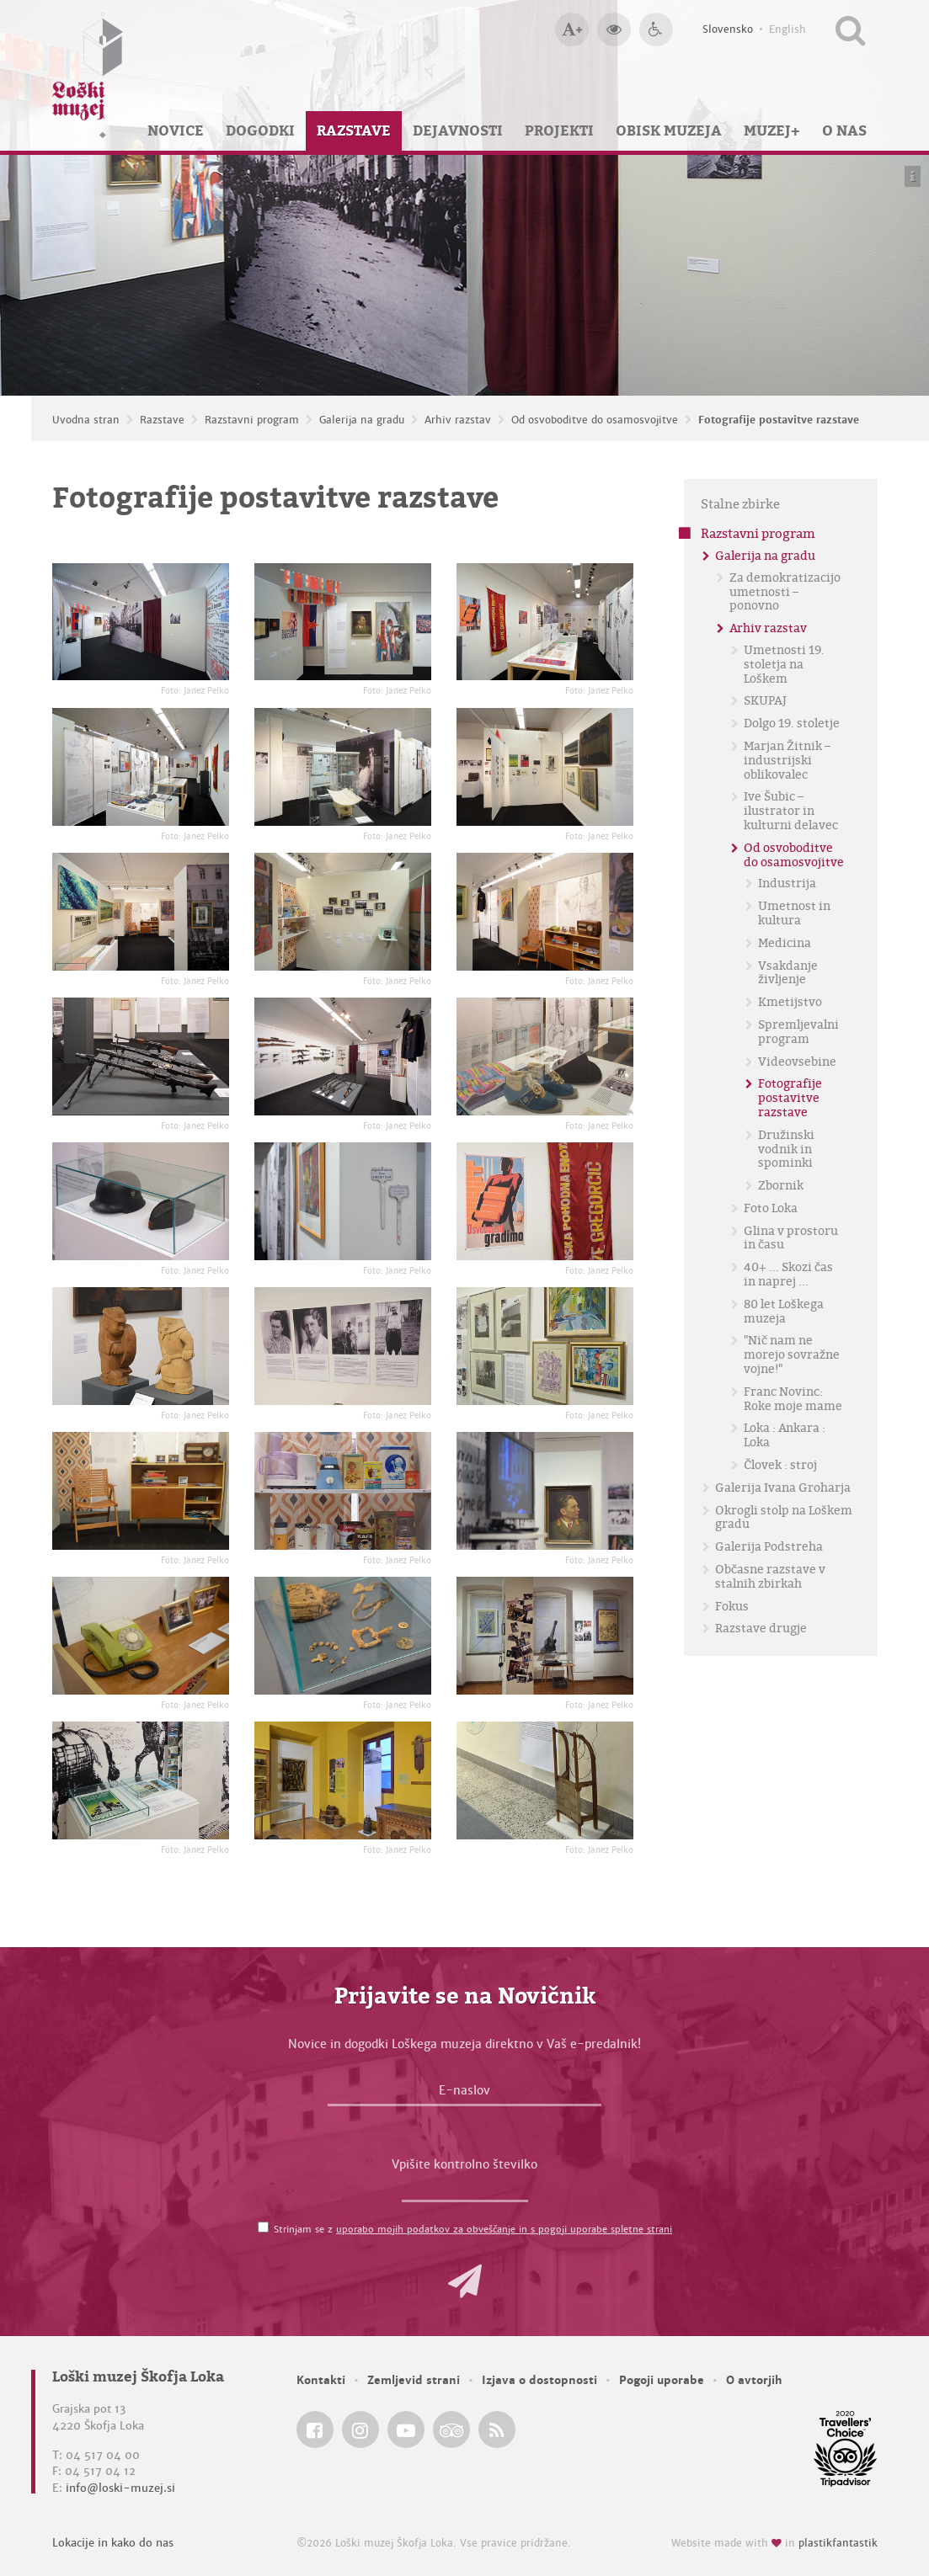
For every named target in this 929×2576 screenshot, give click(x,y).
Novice (175, 130)
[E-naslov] (464, 2094)
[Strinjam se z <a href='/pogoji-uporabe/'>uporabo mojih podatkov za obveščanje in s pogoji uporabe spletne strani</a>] (263, 2227)
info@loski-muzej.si (120, 2488)
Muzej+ (772, 130)
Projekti (559, 130)
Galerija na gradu (361, 420)
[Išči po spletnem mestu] (850, 29)
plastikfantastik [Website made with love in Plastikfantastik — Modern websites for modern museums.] (838, 2543)
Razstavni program (252, 420)
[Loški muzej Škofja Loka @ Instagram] (360, 2429)
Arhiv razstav (457, 420)
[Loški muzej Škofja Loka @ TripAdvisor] (451, 2429)
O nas (844, 130)
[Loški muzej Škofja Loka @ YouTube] (405, 2429)
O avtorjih (754, 2380)
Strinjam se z (473, 2229)
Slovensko (727, 29)
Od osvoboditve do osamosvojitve (594, 420)
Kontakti (320, 2380)
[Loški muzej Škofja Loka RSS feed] (496, 2429)
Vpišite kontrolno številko (464, 2164)
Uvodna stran (86, 420)
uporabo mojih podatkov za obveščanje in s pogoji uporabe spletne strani (504, 2229)
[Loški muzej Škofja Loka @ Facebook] (315, 2429)
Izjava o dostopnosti (539, 2380)
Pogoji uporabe (661, 2380)
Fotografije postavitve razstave (778, 420)
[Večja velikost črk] (572, 29)
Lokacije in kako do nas (113, 2543)
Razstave (354, 130)
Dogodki (260, 130)
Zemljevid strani (413, 2380)
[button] (465, 2281)
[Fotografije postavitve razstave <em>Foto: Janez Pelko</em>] (140, 622)
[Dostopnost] (656, 29)
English (787, 29)
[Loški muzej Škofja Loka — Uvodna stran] (87, 75)
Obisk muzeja (669, 130)
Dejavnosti (458, 130)
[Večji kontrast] (614, 29)
